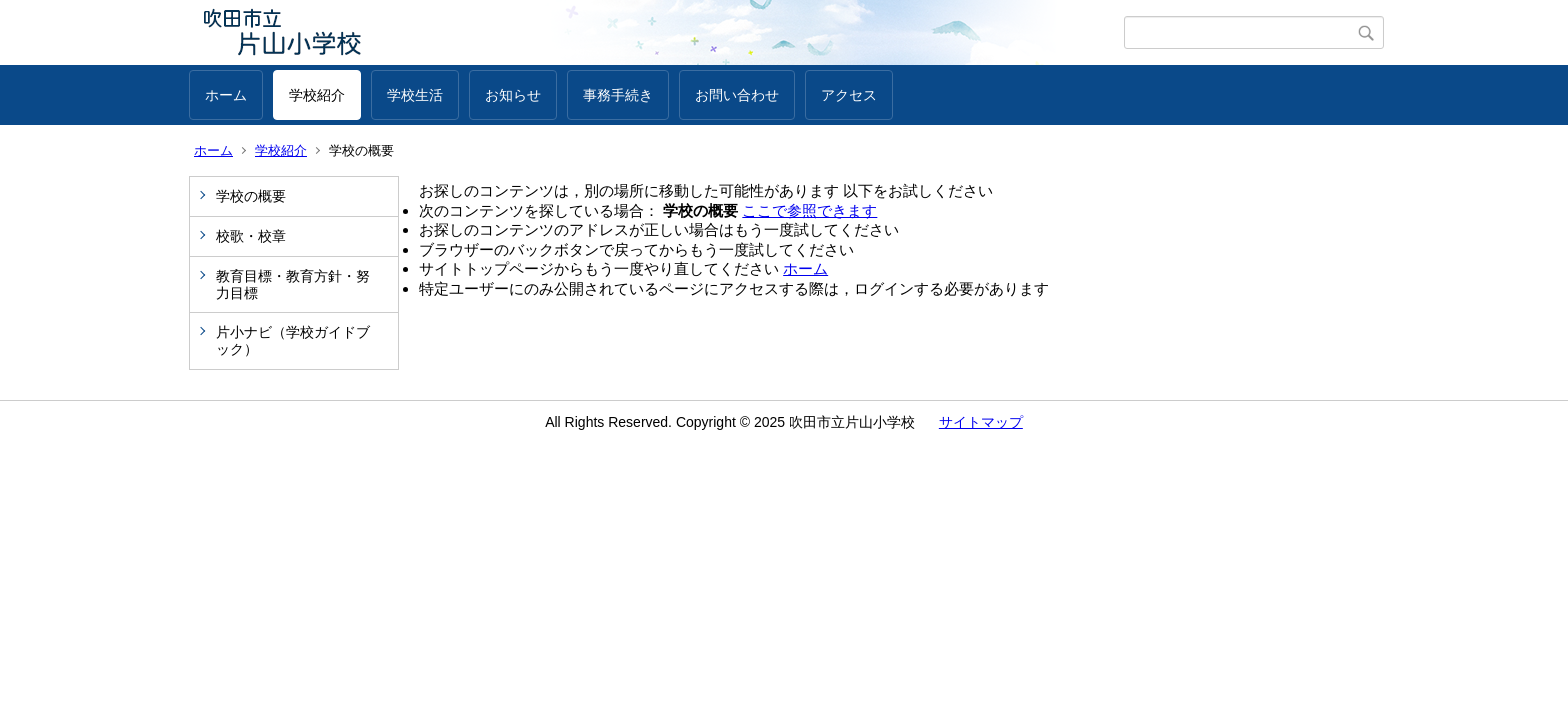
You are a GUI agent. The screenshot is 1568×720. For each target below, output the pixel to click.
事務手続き (618, 95)
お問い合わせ (737, 95)
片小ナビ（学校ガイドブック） (293, 340)
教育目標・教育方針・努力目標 (293, 284)
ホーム (226, 95)
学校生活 (415, 95)
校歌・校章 (251, 236)
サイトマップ (981, 422)
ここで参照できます (809, 210)
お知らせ (513, 95)
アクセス (849, 95)
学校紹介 (317, 95)
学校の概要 (251, 196)
